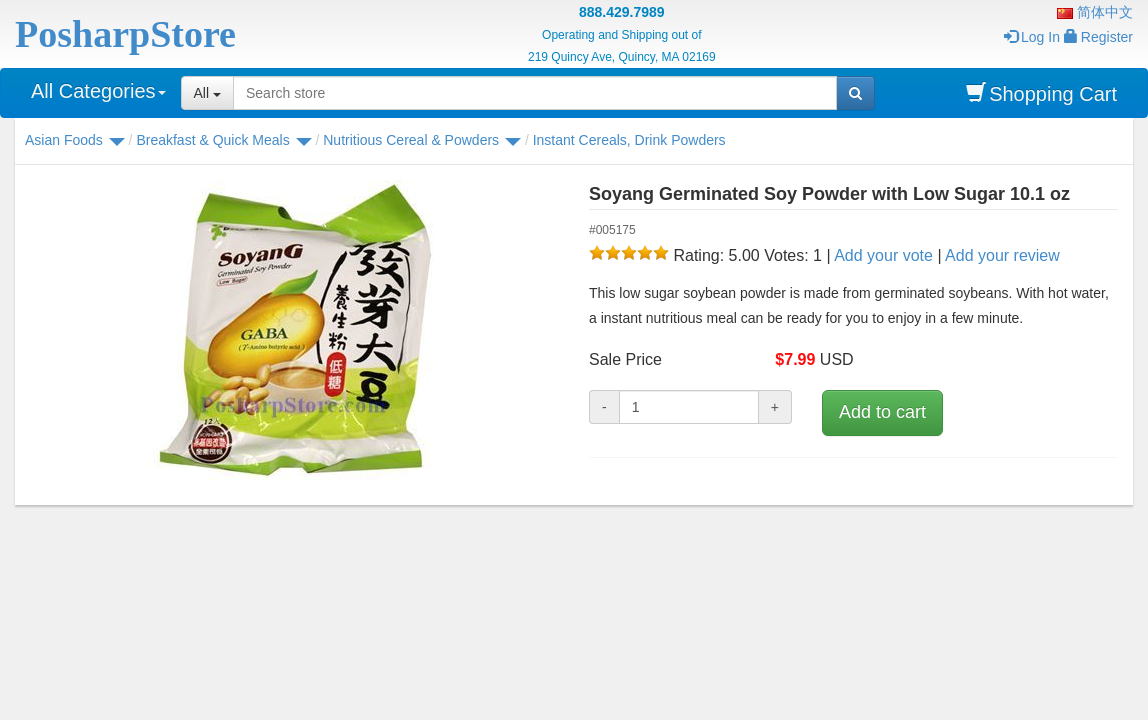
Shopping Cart (1041, 93)
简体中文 (1095, 12)
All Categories (98, 91)
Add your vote (883, 255)
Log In (1032, 37)
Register (1098, 37)
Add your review (1002, 255)
